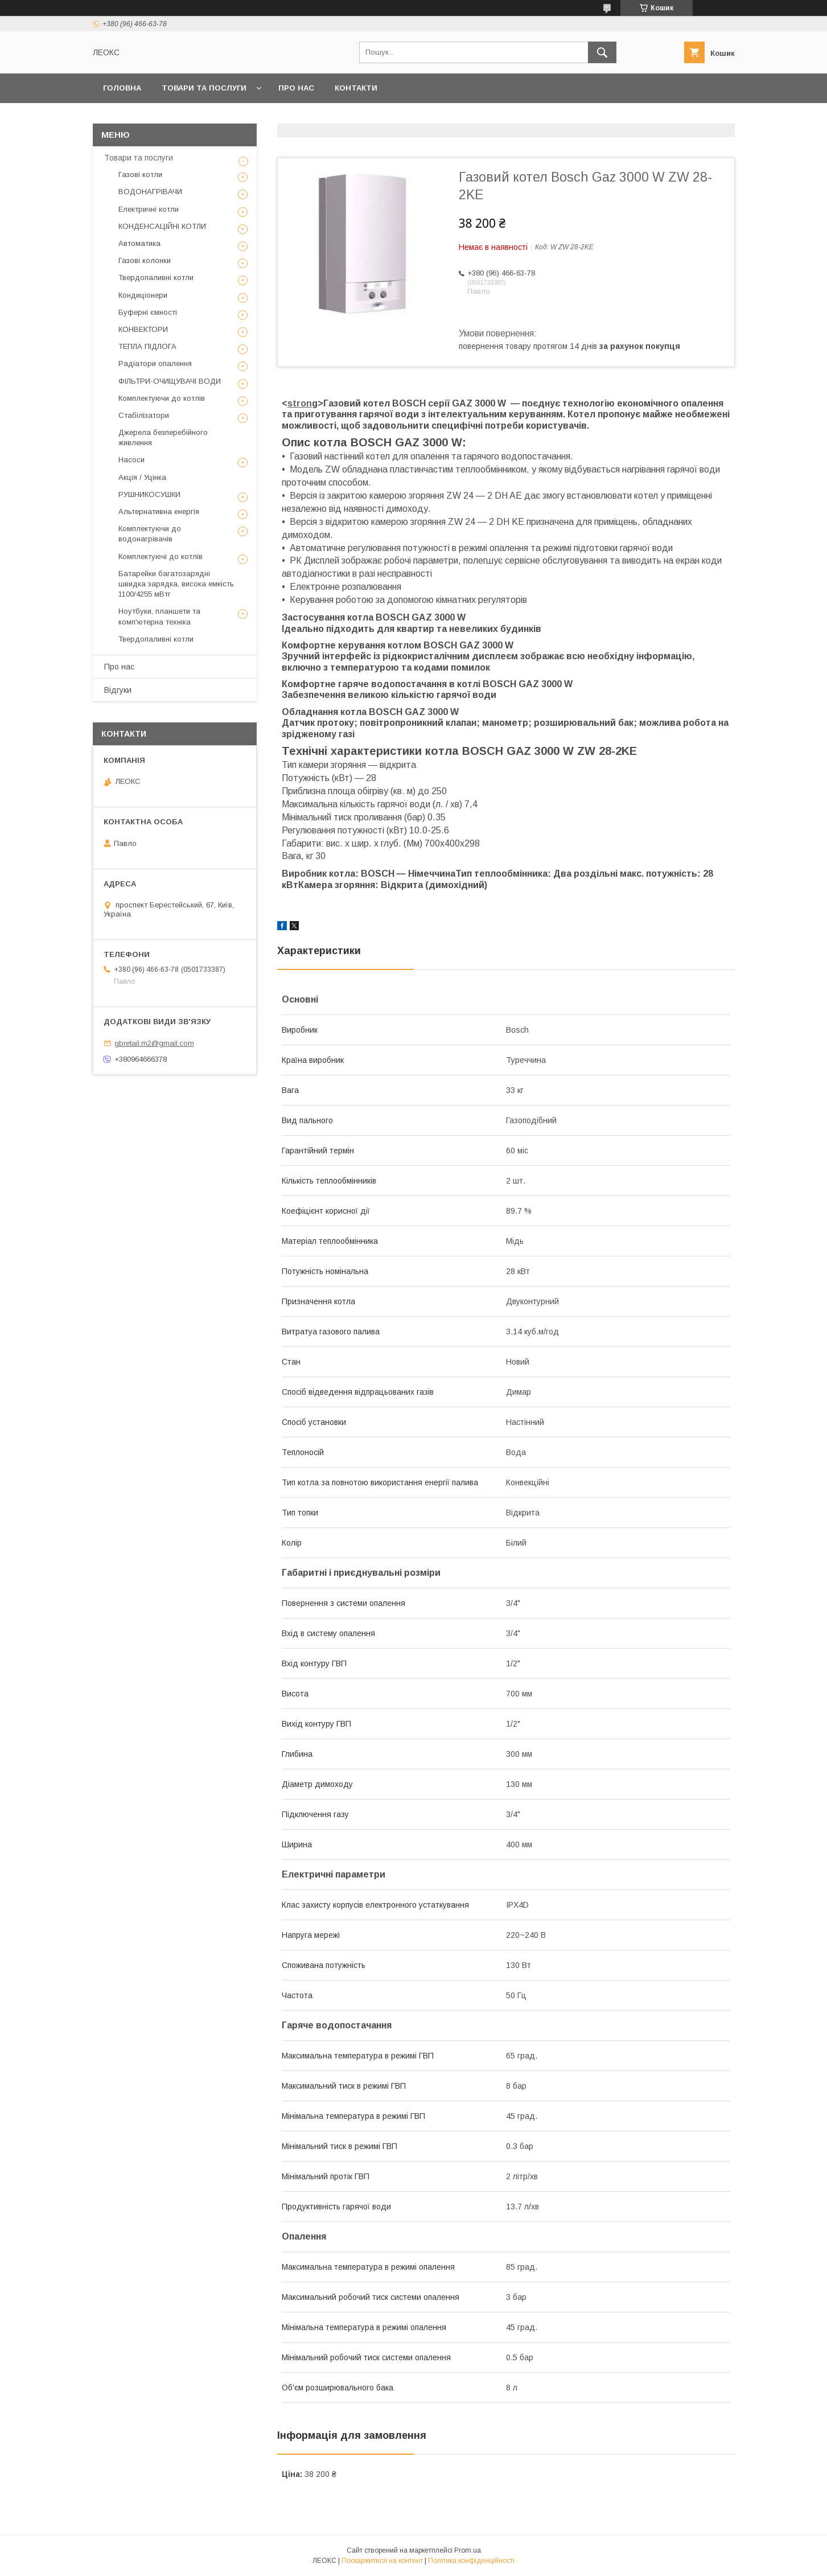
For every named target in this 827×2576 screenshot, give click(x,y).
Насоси (131, 459)
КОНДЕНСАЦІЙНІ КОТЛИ (162, 226)
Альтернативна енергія (158, 511)
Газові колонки (144, 260)
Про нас (296, 88)
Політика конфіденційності (471, 2561)
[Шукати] (602, 52)
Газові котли (140, 174)
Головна (122, 88)
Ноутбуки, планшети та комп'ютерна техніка (159, 616)
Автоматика (139, 243)
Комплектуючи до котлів (161, 398)
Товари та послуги (204, 88)
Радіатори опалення (155, 363)
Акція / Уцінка (142, 477)
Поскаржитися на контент (382, 2561)
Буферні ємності (147, 312)
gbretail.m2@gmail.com (154, 1043)
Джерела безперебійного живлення (163, 437)
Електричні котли (148, 209)
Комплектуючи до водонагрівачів (149, 533)
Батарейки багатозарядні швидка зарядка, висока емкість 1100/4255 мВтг (176, 583)
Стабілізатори (143, 415)
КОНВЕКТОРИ (143, 329)
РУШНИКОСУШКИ (149, 494)
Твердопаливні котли (156, 277)
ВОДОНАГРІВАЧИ (150, 191)
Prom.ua (467, 2550)
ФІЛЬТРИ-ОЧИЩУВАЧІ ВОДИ (169, 381)
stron (299, 403)
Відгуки (117, 690)
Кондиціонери (142, 295)
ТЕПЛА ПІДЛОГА (147, 346)
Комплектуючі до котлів (160, 556)
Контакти (356, 88)
